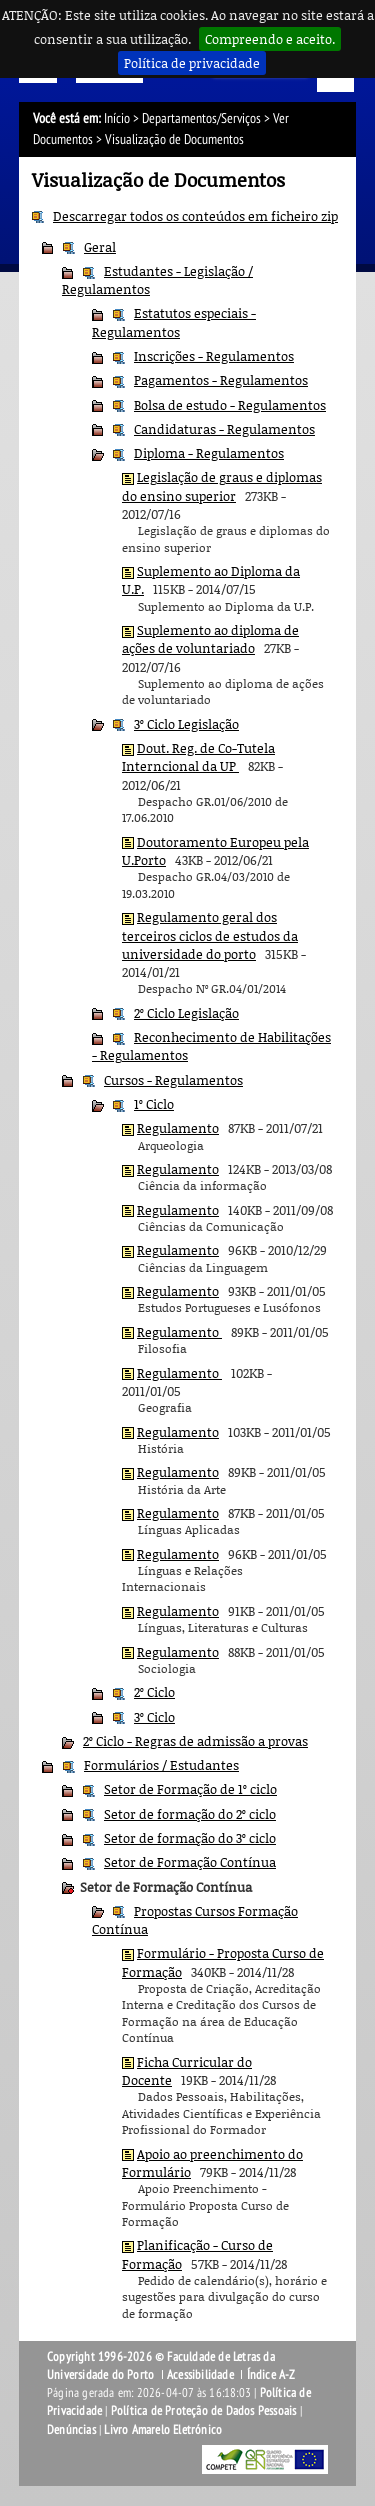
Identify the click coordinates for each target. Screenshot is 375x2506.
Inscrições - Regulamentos (214, 356)
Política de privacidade (192, 63)
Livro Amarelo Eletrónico (163, 2430)
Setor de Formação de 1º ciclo (190, 1789)
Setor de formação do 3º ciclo (190, 1838)
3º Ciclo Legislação (186, 724)
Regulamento (178, 1128)
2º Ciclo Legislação (186, 1013)
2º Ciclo (154, 1692)
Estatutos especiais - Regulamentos (174, 322)
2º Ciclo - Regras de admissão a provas (195, 1741)
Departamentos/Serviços (201, 118)
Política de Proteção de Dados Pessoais (204, 2411)
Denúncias (71, 2430)
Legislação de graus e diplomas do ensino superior (222, 486)
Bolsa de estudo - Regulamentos (230, 405)
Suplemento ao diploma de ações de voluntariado (210, 639)
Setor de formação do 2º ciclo (190, 1814)
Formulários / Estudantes (161, 1765)
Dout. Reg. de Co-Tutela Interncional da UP (198, 757)
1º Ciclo (154, 1104)
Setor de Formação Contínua (190, 1862)
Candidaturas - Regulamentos (224, 429)
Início (117, 118)
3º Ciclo (154, 1717)
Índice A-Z (271, 2375)
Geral (100, 247)
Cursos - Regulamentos (173, 1080)
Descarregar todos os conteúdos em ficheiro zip (195, 216)
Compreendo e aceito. (270, 39)
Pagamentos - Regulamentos (221, 380)
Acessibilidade (200, 2375)
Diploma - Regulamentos (209, 453)
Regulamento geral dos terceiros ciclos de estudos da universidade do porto (210, 935)
